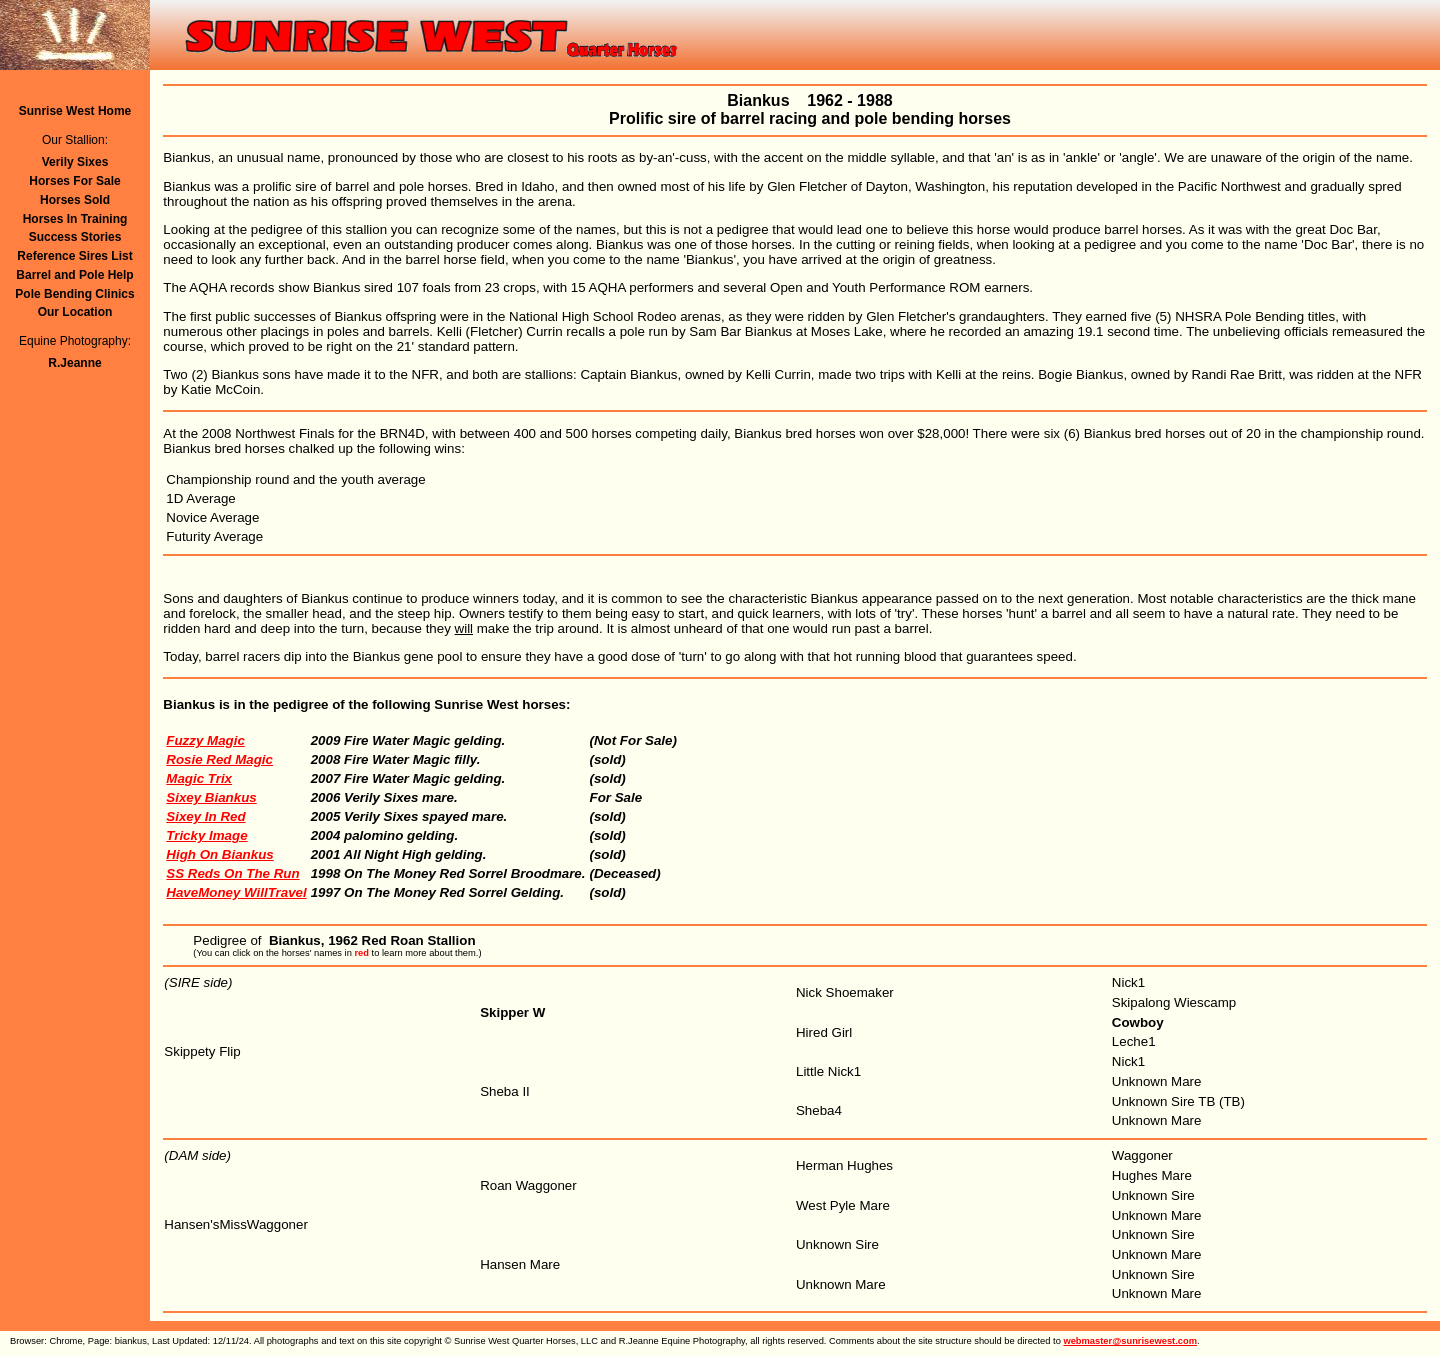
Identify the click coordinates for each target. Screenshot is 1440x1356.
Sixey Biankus (211, 797)
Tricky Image (206, 835)
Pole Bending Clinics (74, 294)
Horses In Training (75, 219)
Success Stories (75, 237)
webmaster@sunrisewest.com (1130, 1341)
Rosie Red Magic (219, 759)
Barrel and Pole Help (74, 275)
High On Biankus (219, 854)
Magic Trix (199, 778)
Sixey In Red (205, 816)
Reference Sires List (74, 256)
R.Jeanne (74, 363)
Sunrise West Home (75, 111)
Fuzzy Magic (205, 740)
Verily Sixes (75, 162)
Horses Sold (75, 200)
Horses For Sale (74, 181)
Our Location (75, 312)
